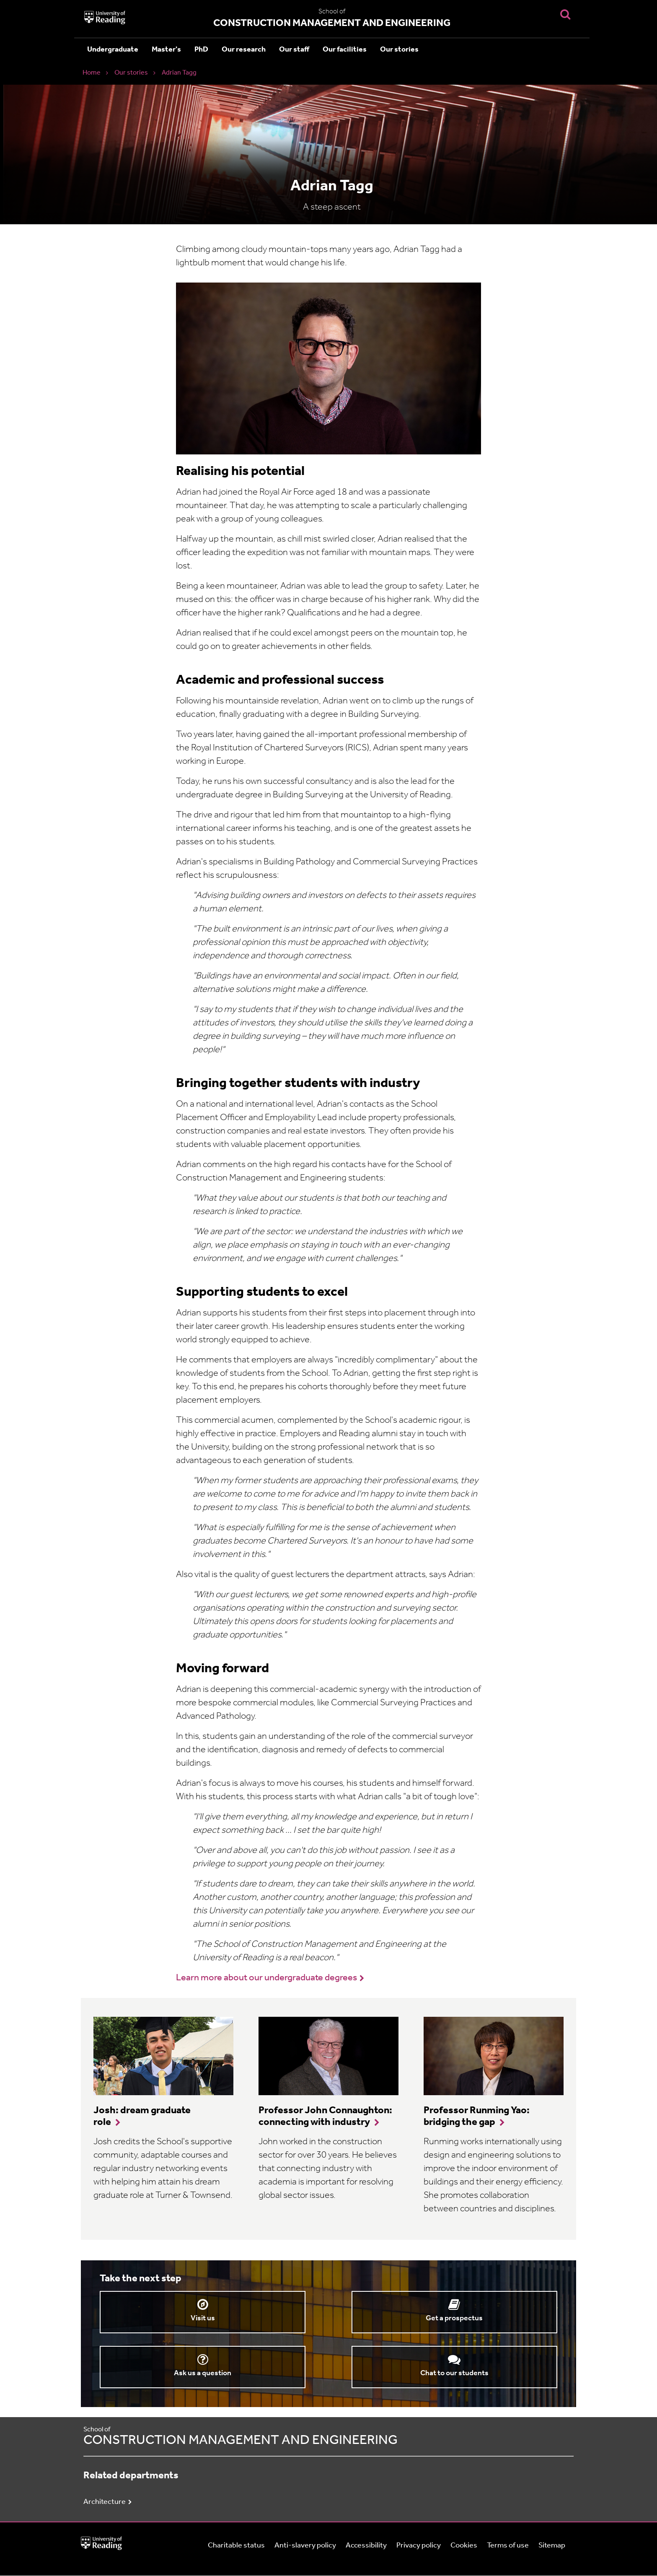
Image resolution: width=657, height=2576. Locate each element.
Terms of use (508, 2546)
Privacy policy (418, 2546)
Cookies (463, 2546)
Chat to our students (454, 2373)
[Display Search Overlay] (565, 14)
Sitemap (551, 2546)
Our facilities (345, 50)
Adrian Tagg (179, 73)
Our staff (294, 50)
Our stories (399, 50)
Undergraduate (112, 50)
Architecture (104, 2502)
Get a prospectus (454, 2318)
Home (92, 73)
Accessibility (366, 2546)
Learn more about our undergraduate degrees (266, 1978)
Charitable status (236, 2546)
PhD (201, 50)
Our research (244, 50)
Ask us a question (202, 2373)
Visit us (203, 2318)
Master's (166, 50)
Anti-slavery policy (305, 2546)
